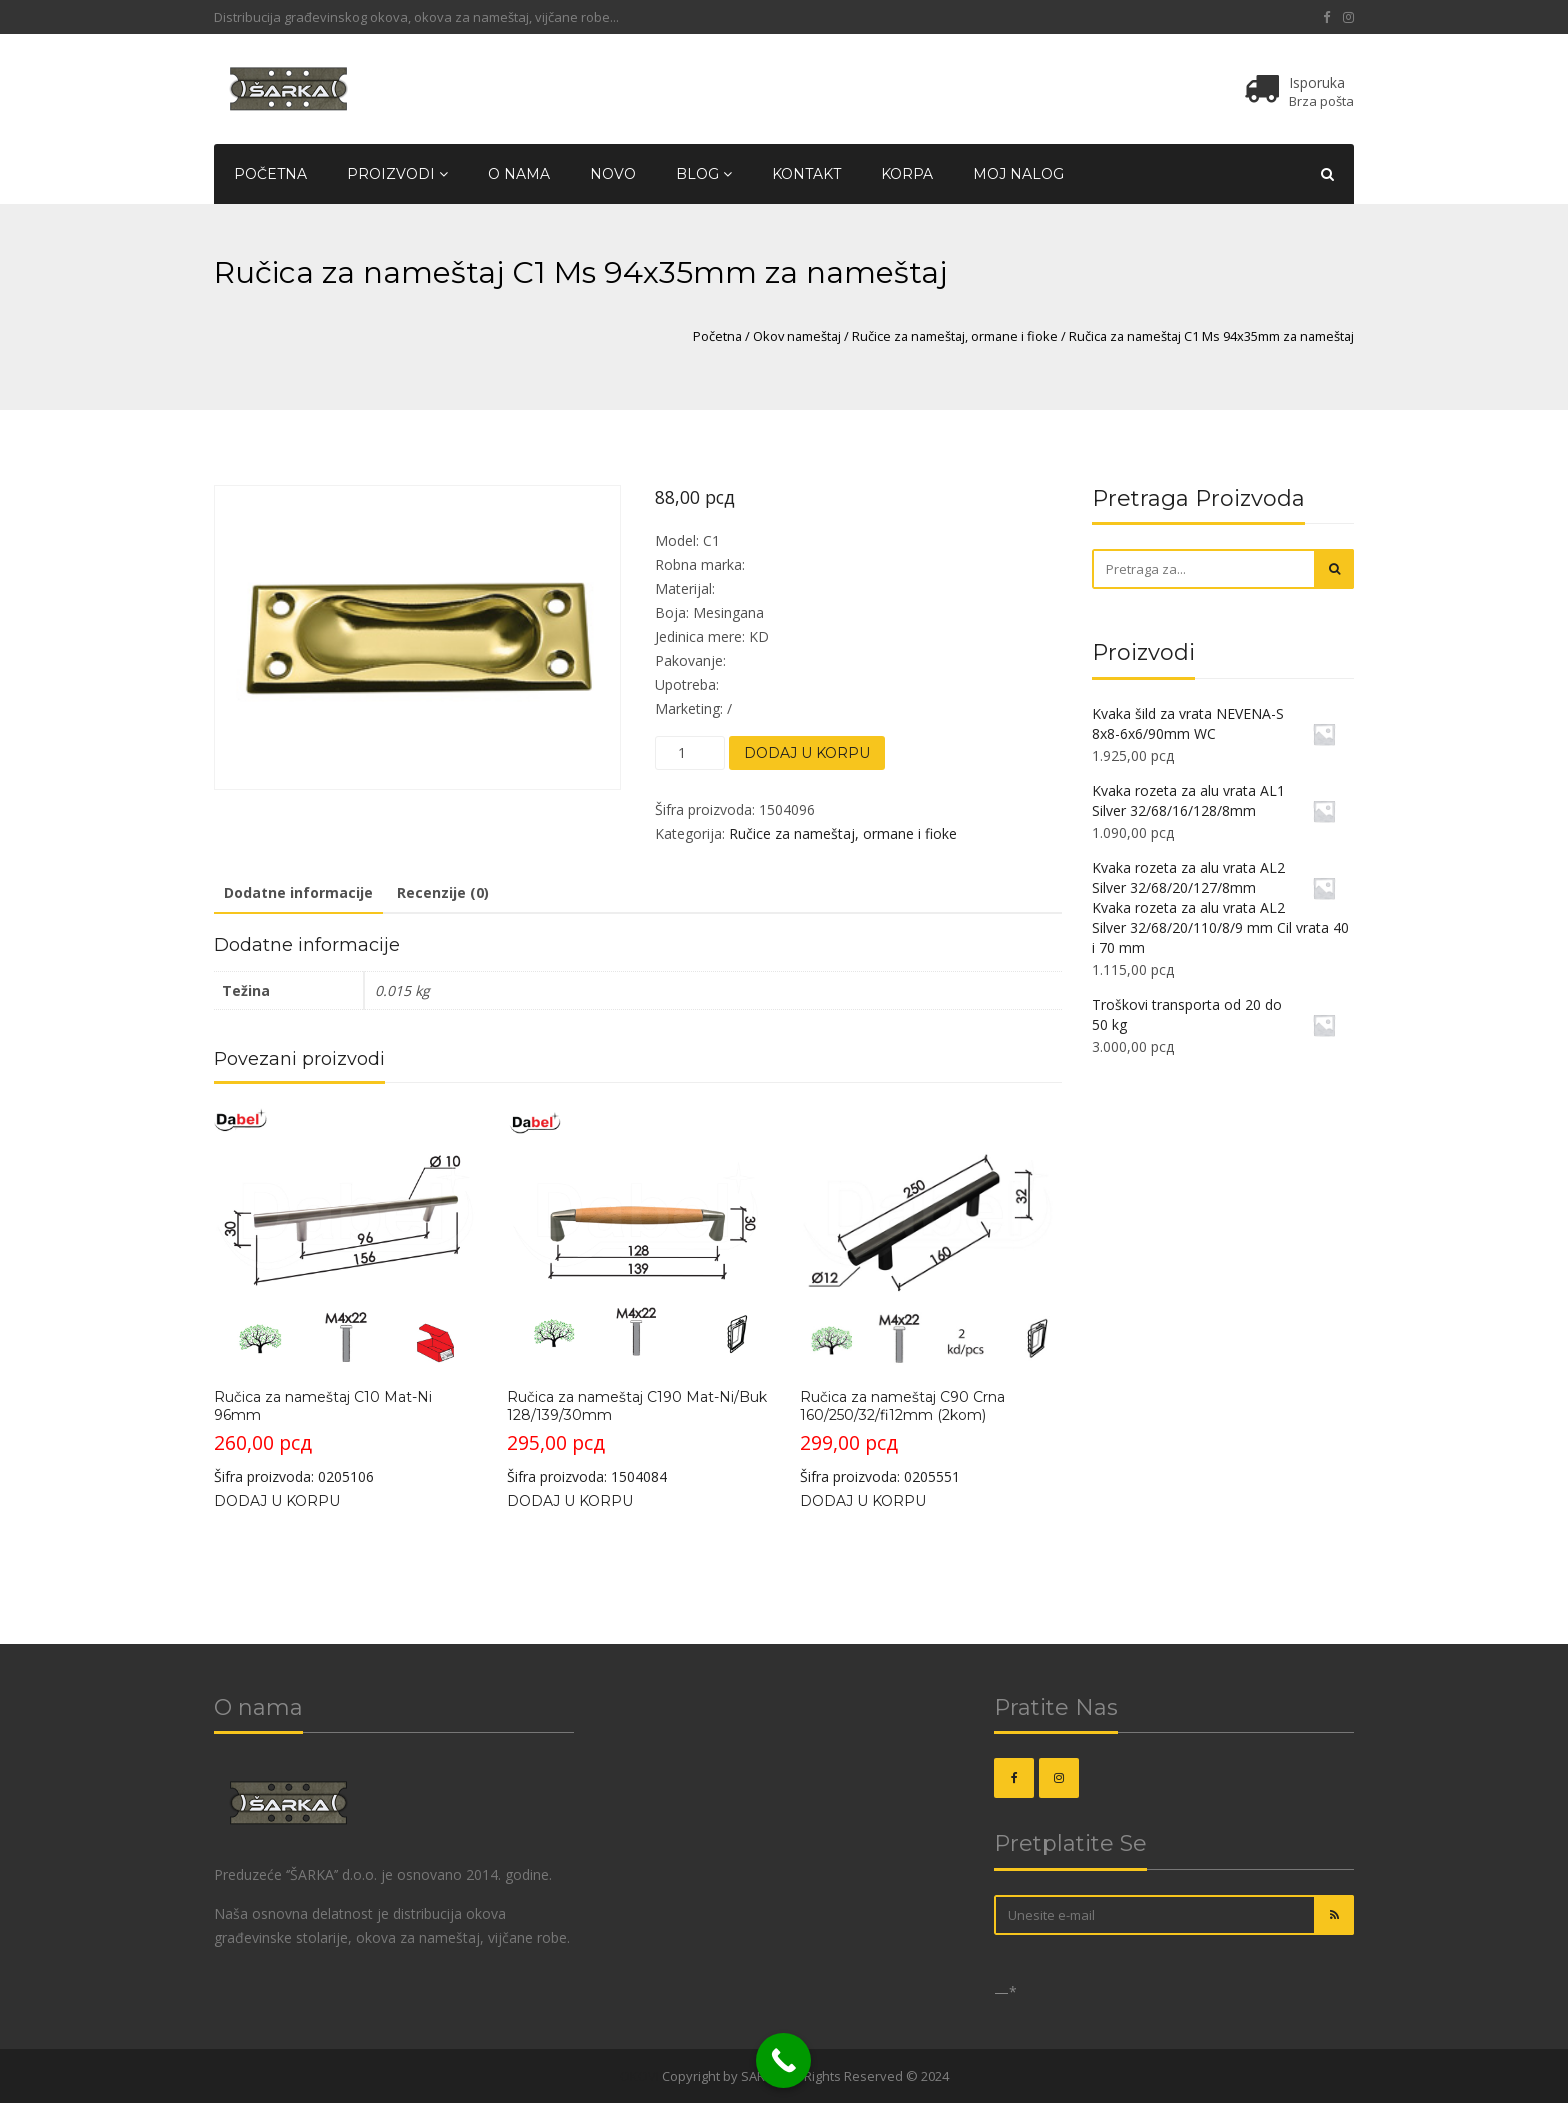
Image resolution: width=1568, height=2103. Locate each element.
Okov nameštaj (797, 336)
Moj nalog (1018, 174)
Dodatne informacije (298, 892)
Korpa (907, 174)
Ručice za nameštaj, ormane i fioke (955, 336)
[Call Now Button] (783, 2060)
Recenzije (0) (443, 892)
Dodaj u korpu (807, 753)
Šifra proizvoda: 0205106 (344, 1297)
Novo (613, 174)
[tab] (298, 894)
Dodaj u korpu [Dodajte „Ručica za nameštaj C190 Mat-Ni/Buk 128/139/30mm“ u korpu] (570, 1501)
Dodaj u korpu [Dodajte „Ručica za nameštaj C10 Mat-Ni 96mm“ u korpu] (277, 1501)
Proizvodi (397, 174)
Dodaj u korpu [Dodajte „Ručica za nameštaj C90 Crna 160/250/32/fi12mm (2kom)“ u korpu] (863, 1501)
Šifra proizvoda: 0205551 (930, 1297)
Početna (270, 174)
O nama (519, 174)
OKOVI (639, 2076)
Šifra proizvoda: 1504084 (637, 1297)
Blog (704, 174)
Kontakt (806, 174)
